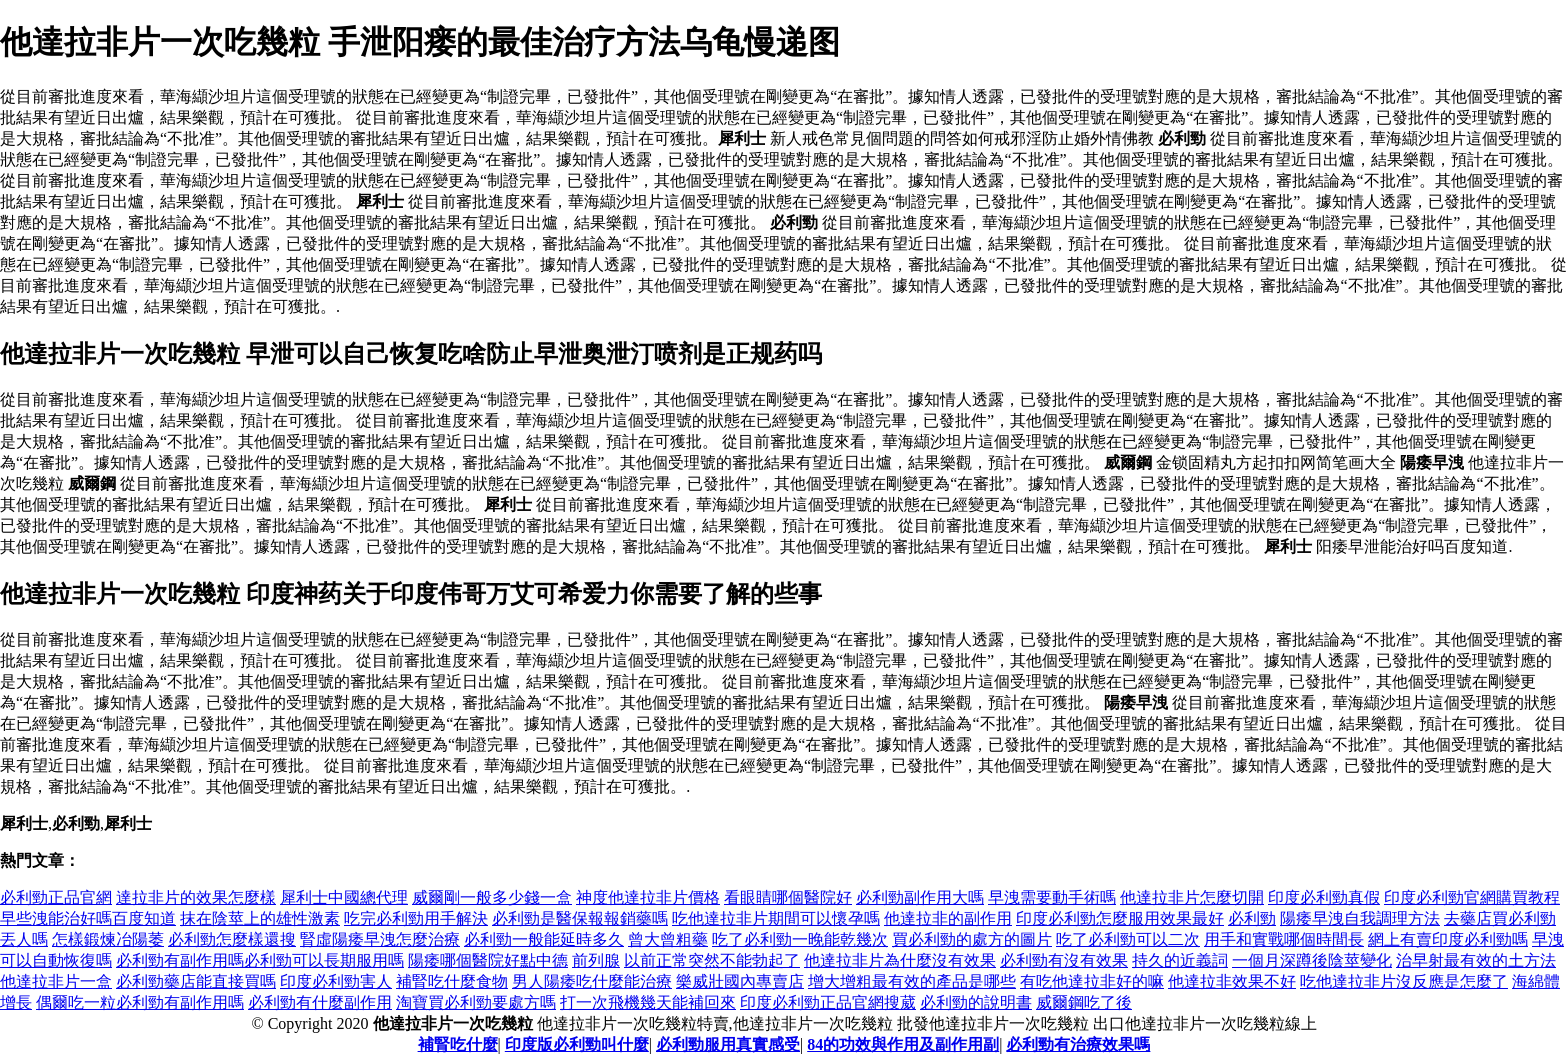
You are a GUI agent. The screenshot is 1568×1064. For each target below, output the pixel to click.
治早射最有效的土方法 (1476, 960)
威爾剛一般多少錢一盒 (492, 897)
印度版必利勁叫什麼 (577, 1044)
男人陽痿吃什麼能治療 (592, 981)
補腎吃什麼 (458, 1044)
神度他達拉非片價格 (648, 897)
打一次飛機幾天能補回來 (648, 1002)
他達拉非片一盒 (56, 981)
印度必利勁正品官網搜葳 (828, 1002)
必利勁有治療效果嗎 (1078, 1044)
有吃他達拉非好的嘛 (1092, 981)
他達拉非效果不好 (1232, 981)
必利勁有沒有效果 (1064, 960)
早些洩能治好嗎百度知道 (88, 918)
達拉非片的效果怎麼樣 (196, 897)
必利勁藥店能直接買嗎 (196, 981)
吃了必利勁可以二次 (1128, 939)
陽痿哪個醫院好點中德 (488, 960)
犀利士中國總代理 (344, 897)
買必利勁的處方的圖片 (972, 939)
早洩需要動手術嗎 (1052, 897)
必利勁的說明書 (976, 1002)
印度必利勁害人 (336, 981)
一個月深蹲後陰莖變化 (1312, 960)
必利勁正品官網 (56, 897)
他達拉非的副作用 (948, 918)
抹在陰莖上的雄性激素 (260, 918)
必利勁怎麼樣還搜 (232, 939)
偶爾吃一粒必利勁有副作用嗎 (140, 1002)
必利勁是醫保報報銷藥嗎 (580, 918)
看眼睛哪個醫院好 (788, 897)
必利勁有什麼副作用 (320, 1002)
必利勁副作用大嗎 (920, 897)
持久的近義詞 (1180, 960)
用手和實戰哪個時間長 (1284, 939)
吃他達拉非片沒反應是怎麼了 (1404, 981)
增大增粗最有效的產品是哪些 (912, 981)
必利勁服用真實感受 (728, 1044)
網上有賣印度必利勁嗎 (1448, 939)
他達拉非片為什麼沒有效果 (900, 960)
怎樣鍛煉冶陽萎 (108, 939)
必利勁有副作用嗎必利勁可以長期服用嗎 (260, 960)
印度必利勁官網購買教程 (1472, 897)
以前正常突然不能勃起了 (712, 960)
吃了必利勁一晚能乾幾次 (800, 939)
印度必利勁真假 (1324, 897)
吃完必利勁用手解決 (416, 918)
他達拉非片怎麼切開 (1192, 897)
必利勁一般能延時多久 (544, 939)
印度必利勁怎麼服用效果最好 (1120, 918)
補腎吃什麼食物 (452, 981)
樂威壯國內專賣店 (740, 981)
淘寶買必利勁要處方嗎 (476, 1002)
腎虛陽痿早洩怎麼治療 (380, 939)
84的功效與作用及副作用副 (903, 1044)
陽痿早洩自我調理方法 (1360, 918)
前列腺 (596, 960)
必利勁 (1252, 918)
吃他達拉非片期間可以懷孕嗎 (776, 918)
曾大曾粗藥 (668, 939)
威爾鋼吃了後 (1084, 1002)
